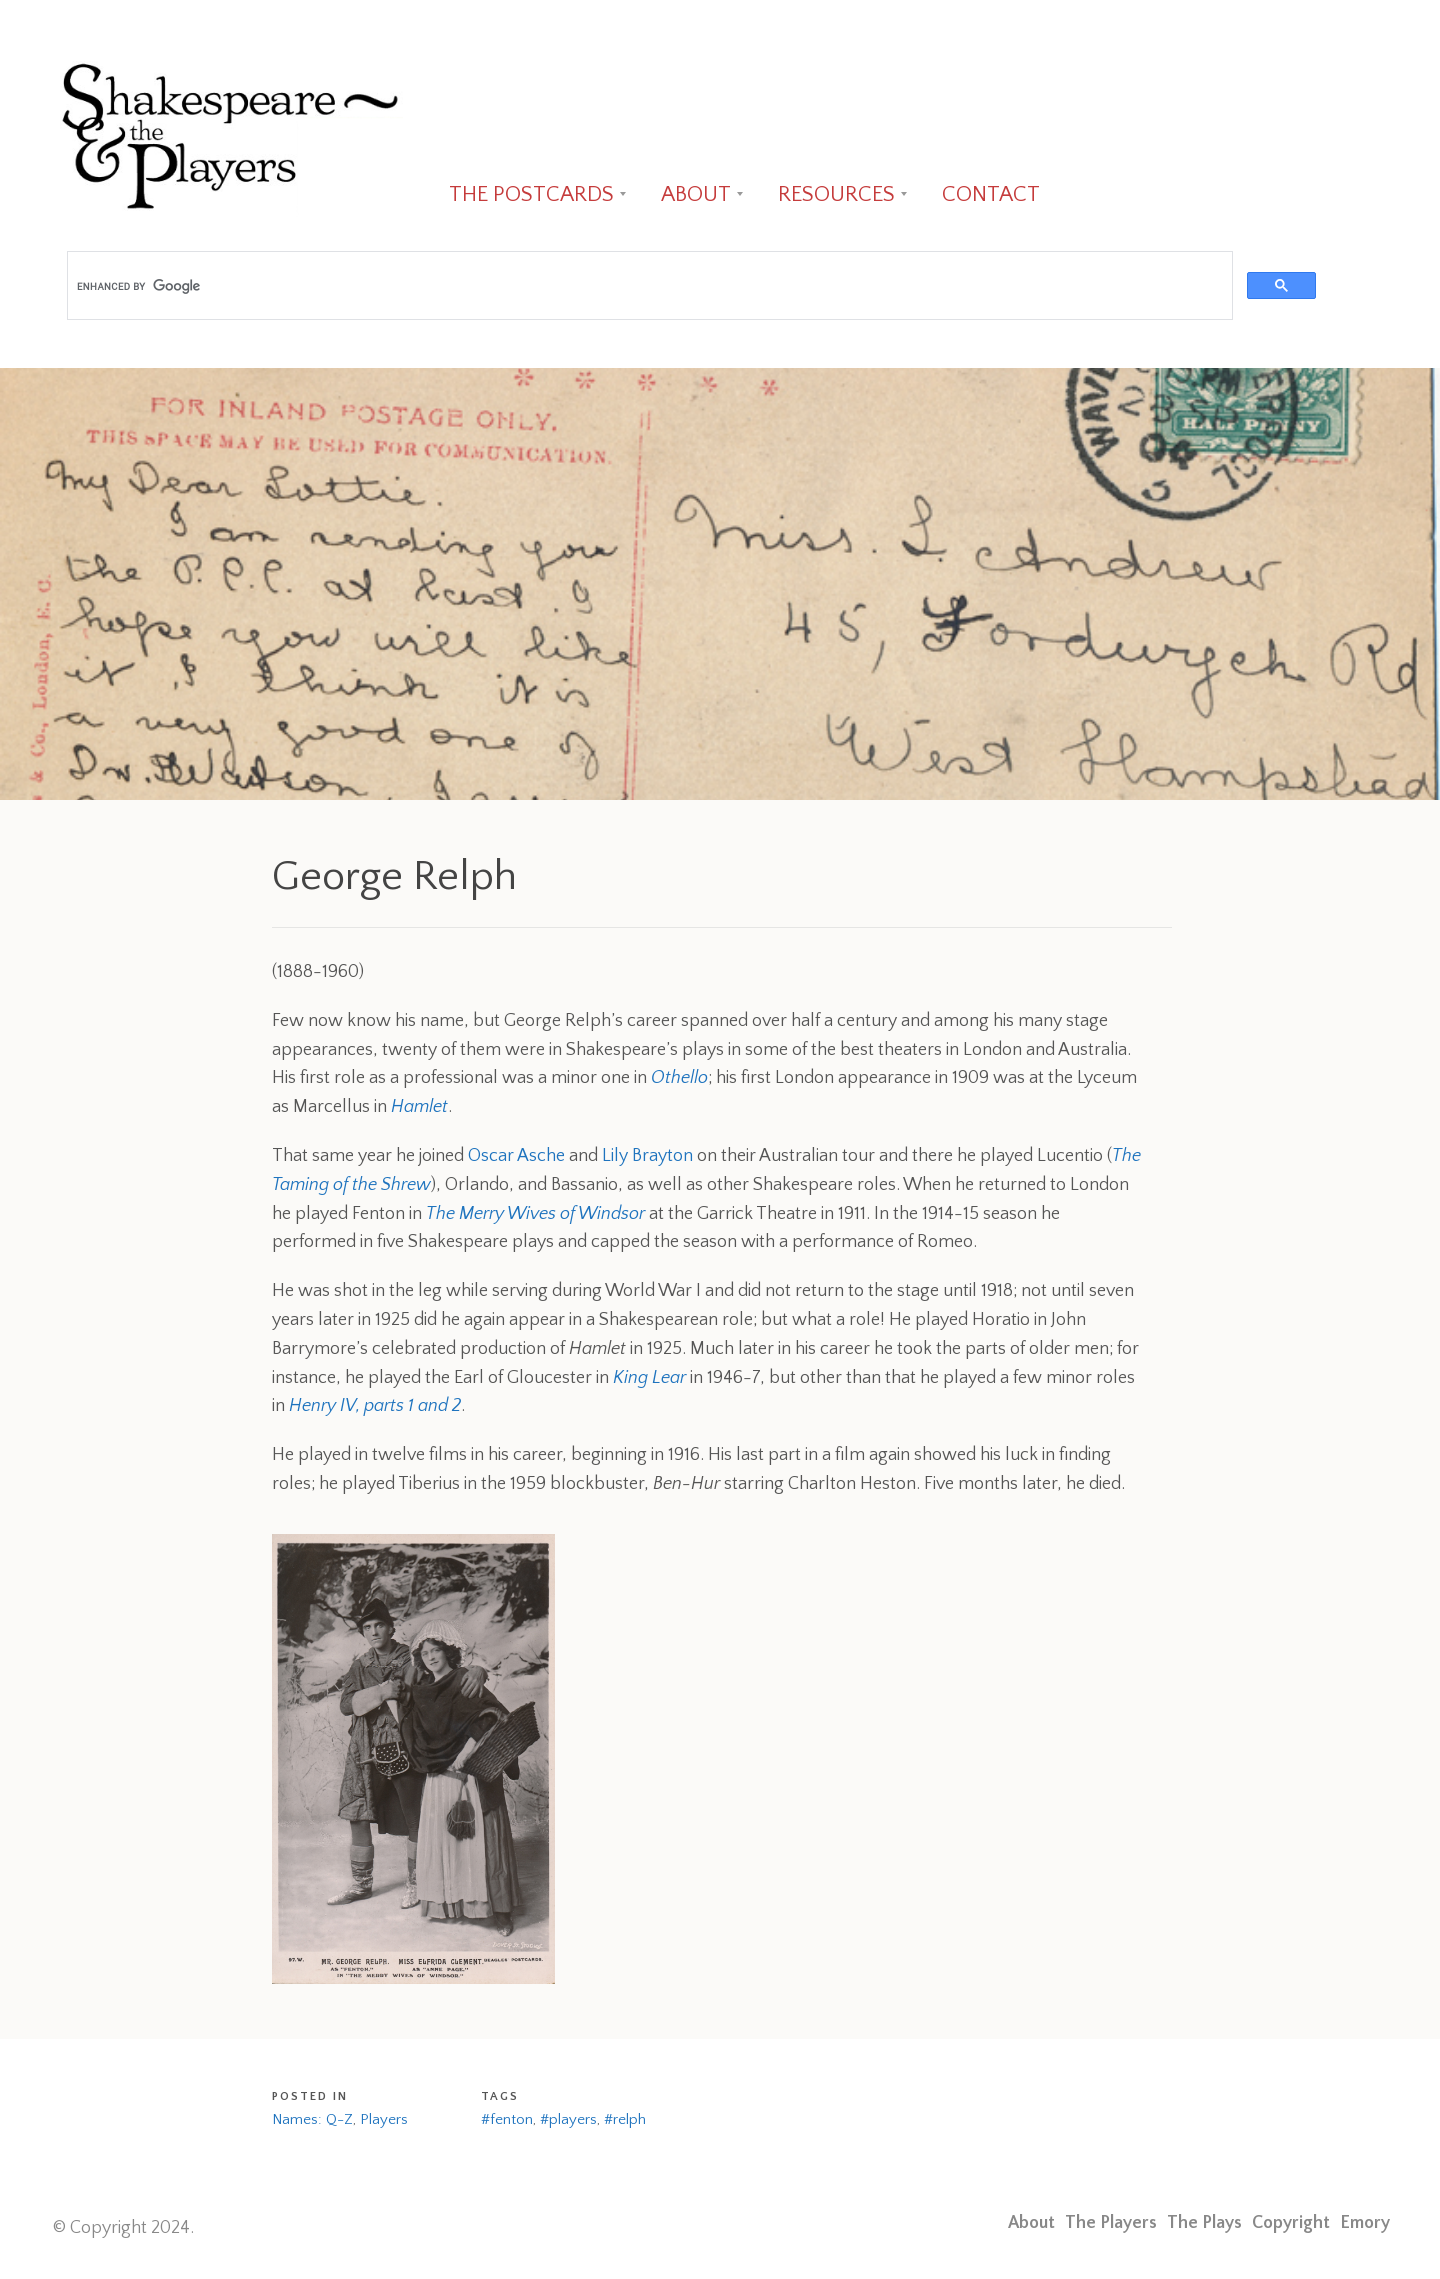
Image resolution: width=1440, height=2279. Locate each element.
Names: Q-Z (312, 2119)
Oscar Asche (516, 1156)
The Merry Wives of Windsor (535, 1214)
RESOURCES (836, 194)
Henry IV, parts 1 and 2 (375, 1406)
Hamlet (419, 1107)
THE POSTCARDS (531, 194)
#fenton (507, 2119)
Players (384, 2119)
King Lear (649, 1378)
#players (568, 2119)
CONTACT (991, 194)
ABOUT (696, 194)
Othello (679, 1078)
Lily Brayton (647, 1156)
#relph (625, 2119)
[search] (648, 286)
